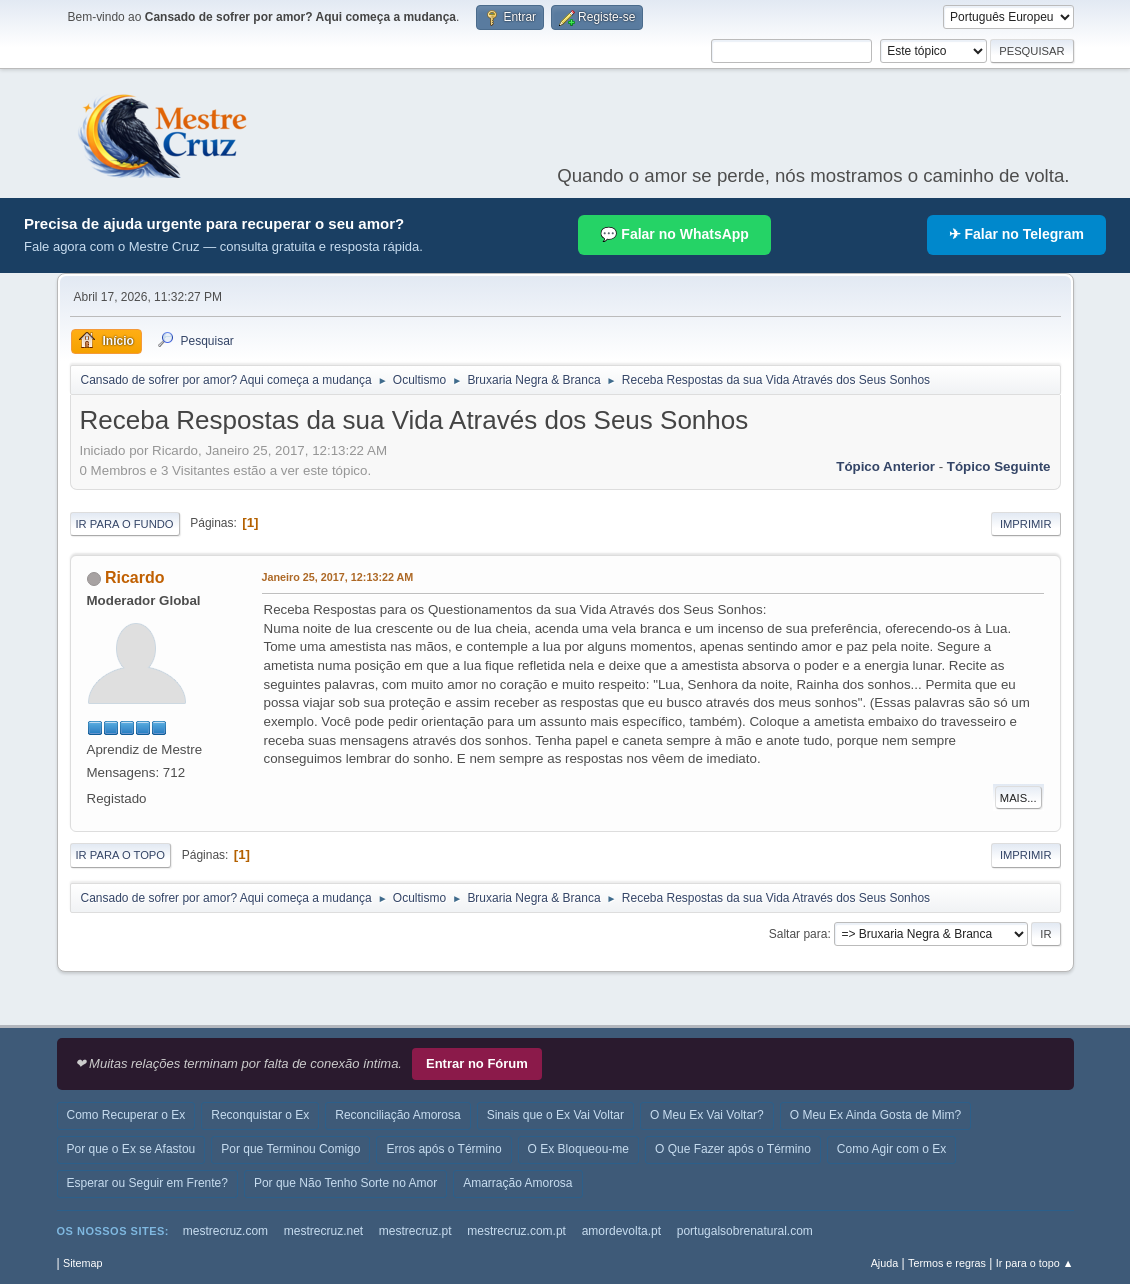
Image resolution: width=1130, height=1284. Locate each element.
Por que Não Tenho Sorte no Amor (345, 1183)
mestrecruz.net (323, 1231)
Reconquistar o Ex (260, 1115)
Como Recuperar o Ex (126, 1115)
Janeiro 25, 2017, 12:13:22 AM (338, 577)
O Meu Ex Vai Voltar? (707, 1115)
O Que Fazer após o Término (733, 1149)
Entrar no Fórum (477, 1063)
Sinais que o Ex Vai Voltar (555, 1115)
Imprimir (1026, 524)
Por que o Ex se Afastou (131, 1149)
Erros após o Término (443, 1149)
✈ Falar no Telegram (1016, 234)
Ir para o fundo (125, 524)
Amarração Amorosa (517, 1183)
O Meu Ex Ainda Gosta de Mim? (875, 1115)
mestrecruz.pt (415, 1231)
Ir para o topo (121, 855)
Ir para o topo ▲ (1035, 1263)
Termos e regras (947, 1263)
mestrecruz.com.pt (516, 1231)
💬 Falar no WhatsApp (674, 234)
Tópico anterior (885, 466)
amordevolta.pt (621, 1231)
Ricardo (135, 577)
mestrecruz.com (225, 1231)
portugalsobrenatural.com (745, 1231)
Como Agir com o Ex (891, 1149)
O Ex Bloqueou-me (578, 1149)
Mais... (1018, 798)
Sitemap (83, 1263)
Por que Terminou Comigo (290, 1149)
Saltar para (798, 934)
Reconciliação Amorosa (397, 1115)
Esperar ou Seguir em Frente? (147, 1183)
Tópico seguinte (999, 466)
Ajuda (885, 1263)
